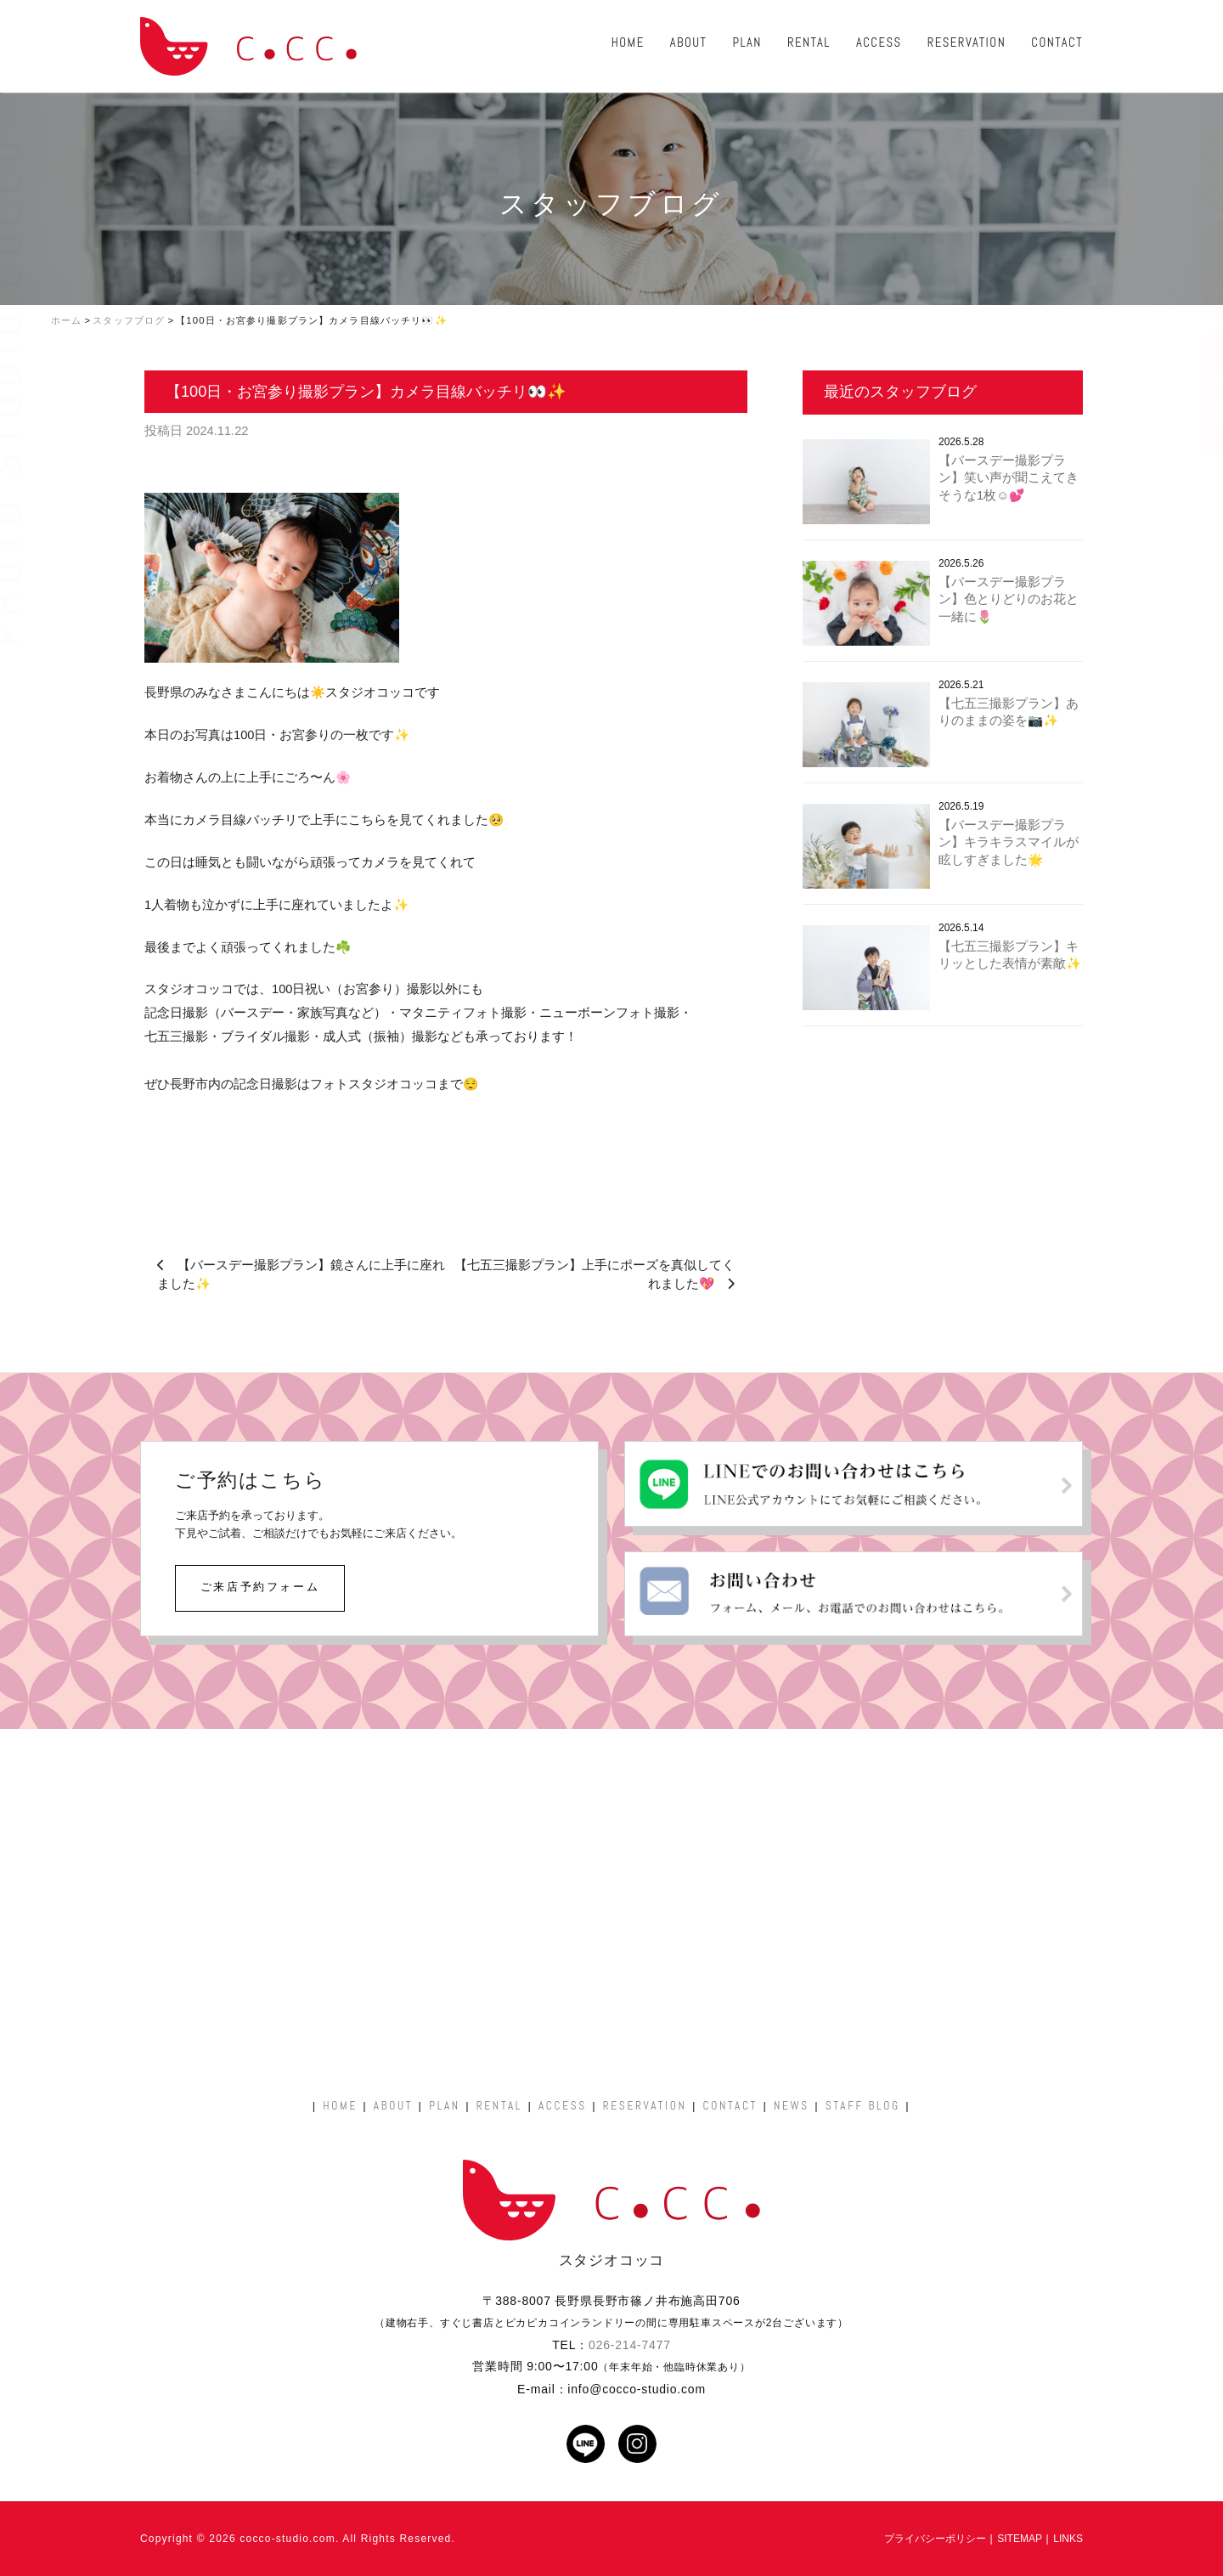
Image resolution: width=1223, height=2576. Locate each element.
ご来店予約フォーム (260, 1586)
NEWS (791, 2106)
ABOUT (688, 42)
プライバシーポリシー (935, 2539)
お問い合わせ (1202, 392)
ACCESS (879, 42)
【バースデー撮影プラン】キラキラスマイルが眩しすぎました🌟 (1008, 842)
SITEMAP (1019, 2539)
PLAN (747, 42)
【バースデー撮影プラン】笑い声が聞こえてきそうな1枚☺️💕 (1008, 478)
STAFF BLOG (863, 2106)
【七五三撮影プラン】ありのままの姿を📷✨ (1008, 712)
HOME (628, 42)
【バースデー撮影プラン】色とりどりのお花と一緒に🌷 (1008, 599)
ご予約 (1202, 270)
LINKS (1068, 2539)
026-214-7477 (630, 2345)
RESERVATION (966, 42)
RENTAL (809, 42)
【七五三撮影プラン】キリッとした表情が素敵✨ (1009, 955)
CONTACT (1057, 42)
